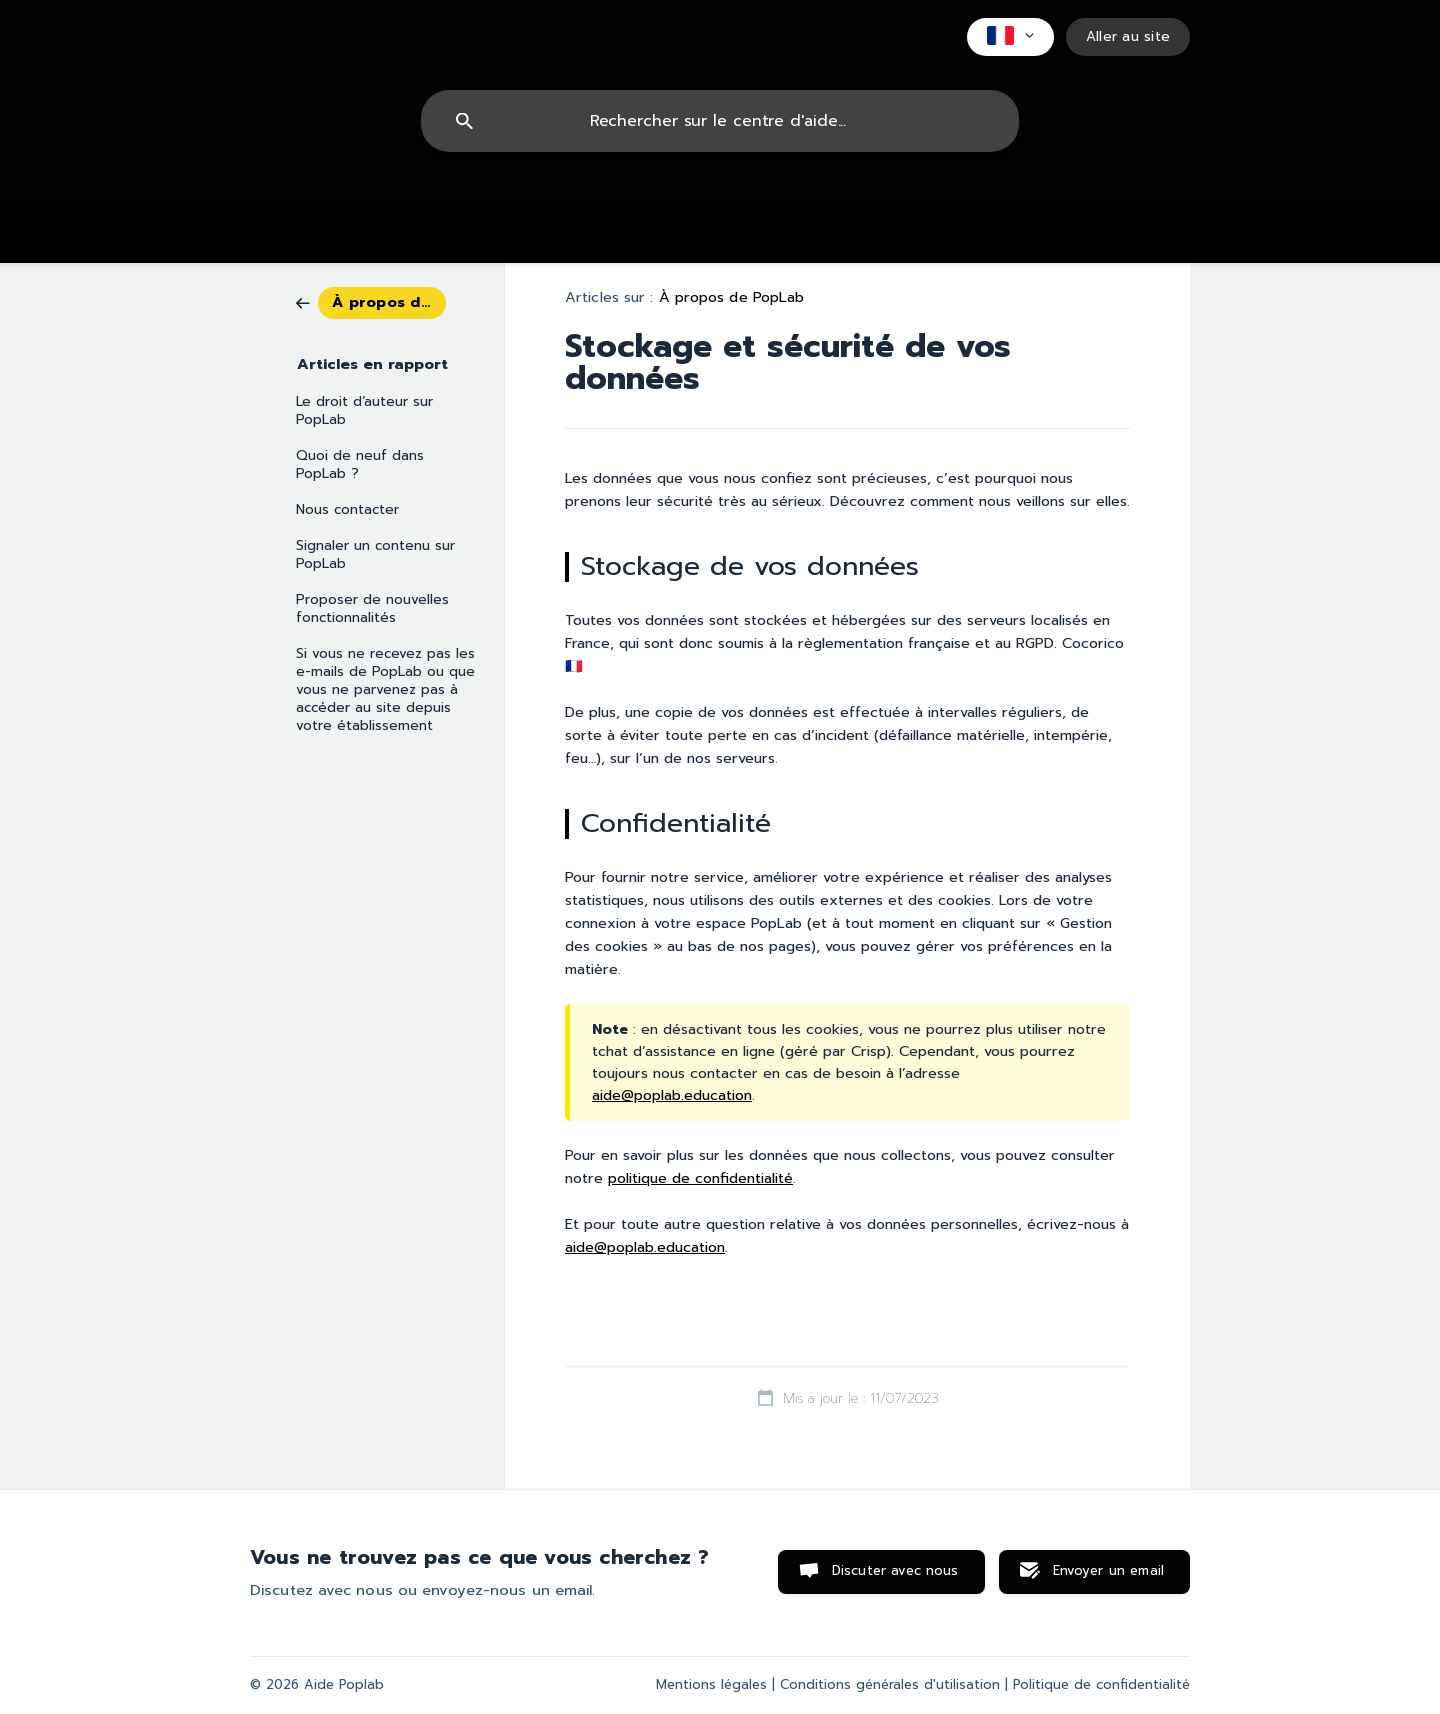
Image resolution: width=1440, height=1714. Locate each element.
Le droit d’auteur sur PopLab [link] (364, 410)
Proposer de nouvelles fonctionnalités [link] (372, 608)
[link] (371, 301)
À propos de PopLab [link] (732, 297)
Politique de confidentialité (1101, 1685)
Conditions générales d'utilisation (890, 1685)
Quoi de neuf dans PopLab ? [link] (360, 464)
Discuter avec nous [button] (895, 1571)
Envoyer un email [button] (1108, 1571)
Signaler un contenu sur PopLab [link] (375, 554)
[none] (1010, 37)
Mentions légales (711, 1685)
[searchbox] (720, 121)
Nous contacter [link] (347, 509)
